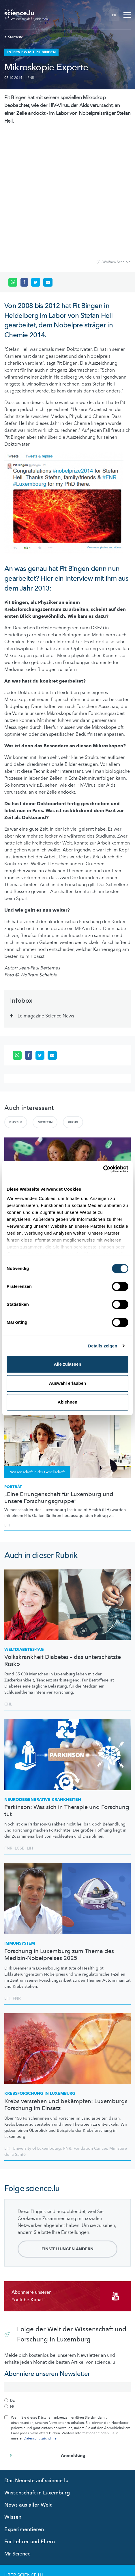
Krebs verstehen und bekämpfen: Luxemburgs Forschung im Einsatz (65, 1985)
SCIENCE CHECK (19, 1097)
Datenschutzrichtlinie (40, 2318)
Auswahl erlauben (67, 1383)
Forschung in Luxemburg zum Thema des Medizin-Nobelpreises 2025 (59, 1835)
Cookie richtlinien (28, 2512)
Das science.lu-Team (29, 2467)
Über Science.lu (23, 2456)
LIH (30, 1728)
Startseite (13, 37)
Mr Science (17, 2434)
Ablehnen (67, 1401)
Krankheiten (42, 1680)
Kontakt (15, 2478)
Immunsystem (19, 1823)
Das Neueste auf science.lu (36, 2361)
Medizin (45, 1002)
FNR (30, 77)
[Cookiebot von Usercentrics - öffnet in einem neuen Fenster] (103, 1169)
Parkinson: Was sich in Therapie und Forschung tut (66, 1691)
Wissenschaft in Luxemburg (37, 2373)
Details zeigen (102, 1345)
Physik (15, 1002)
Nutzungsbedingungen (33, 2489)
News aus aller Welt (28, 2385)
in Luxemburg (39, 1973)
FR (114, 15)
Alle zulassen (67, 1364)
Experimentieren (24, 2409)
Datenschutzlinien (28, 2501)
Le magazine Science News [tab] (46, 896)
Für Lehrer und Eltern (29, 2422)
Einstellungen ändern (67, 2129)
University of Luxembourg (37, 2028)
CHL (8, 1584)
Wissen (12, 2397)
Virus (73, 1002)
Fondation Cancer (90, 2028)
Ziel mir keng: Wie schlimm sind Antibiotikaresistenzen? (46, 1109)
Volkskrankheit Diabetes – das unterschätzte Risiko (62, 1541)
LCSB (20, 1728)
